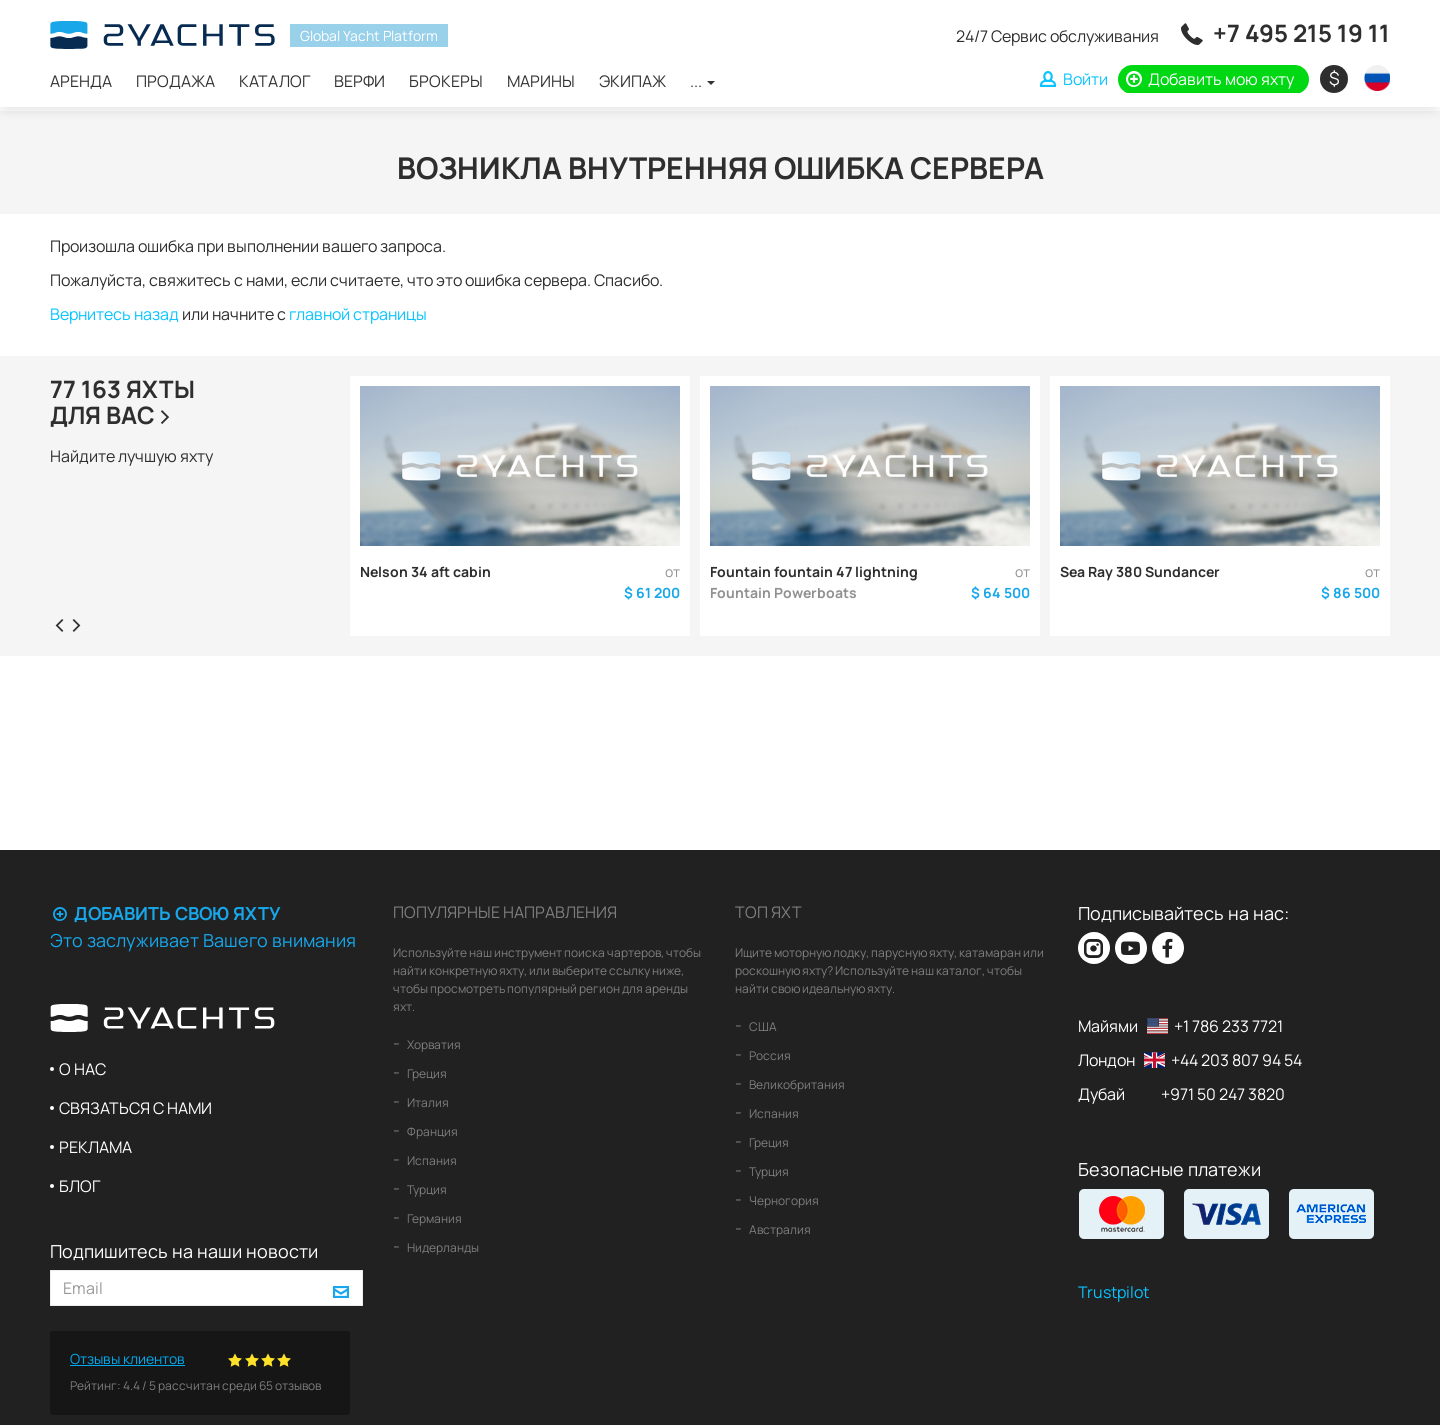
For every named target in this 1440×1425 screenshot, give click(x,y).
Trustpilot (1113, 1292)
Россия (769, 1055)
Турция (426, 1189)
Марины (541, 81)
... (702, 81)
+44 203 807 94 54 (1236, 1060)
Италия (427, 1102)
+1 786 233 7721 (1228, 1026)
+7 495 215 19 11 (1301, 32)
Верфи (359, 81)
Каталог (274, 81)
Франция (431, 1131)
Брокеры (446, 81)
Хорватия (433, 1044)
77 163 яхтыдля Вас (122, 401)
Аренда (81, 81)
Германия (433, 1218)
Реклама (95, 1147)
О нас (82, 1069)
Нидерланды (442, 1247)
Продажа (175, 81)
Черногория (783, 1200)
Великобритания (796, 1084)
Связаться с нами (135, 1108)
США (762, 1026)
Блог (79, 1186)
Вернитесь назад (114, 314)
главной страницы (358, 314)
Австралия (779, 1229)
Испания (431, 1160)
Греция (426, 1073)
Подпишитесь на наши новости (184, 1251)
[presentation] (59, 624)
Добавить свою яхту (165, 913)
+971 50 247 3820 (1223, 1094)
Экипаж (632, 81)
